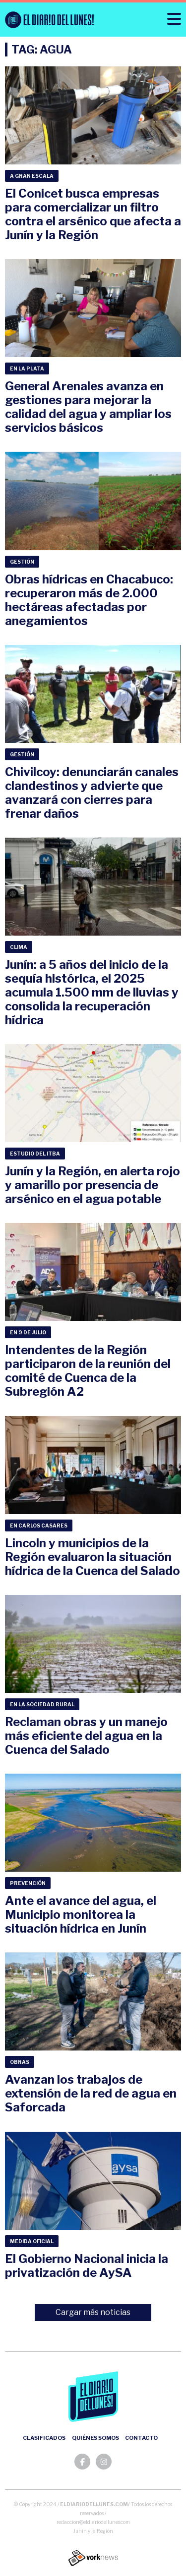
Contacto (141, 2437)
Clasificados (44, 2437)
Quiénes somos (95, 2437)
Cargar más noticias (93, 2312)
